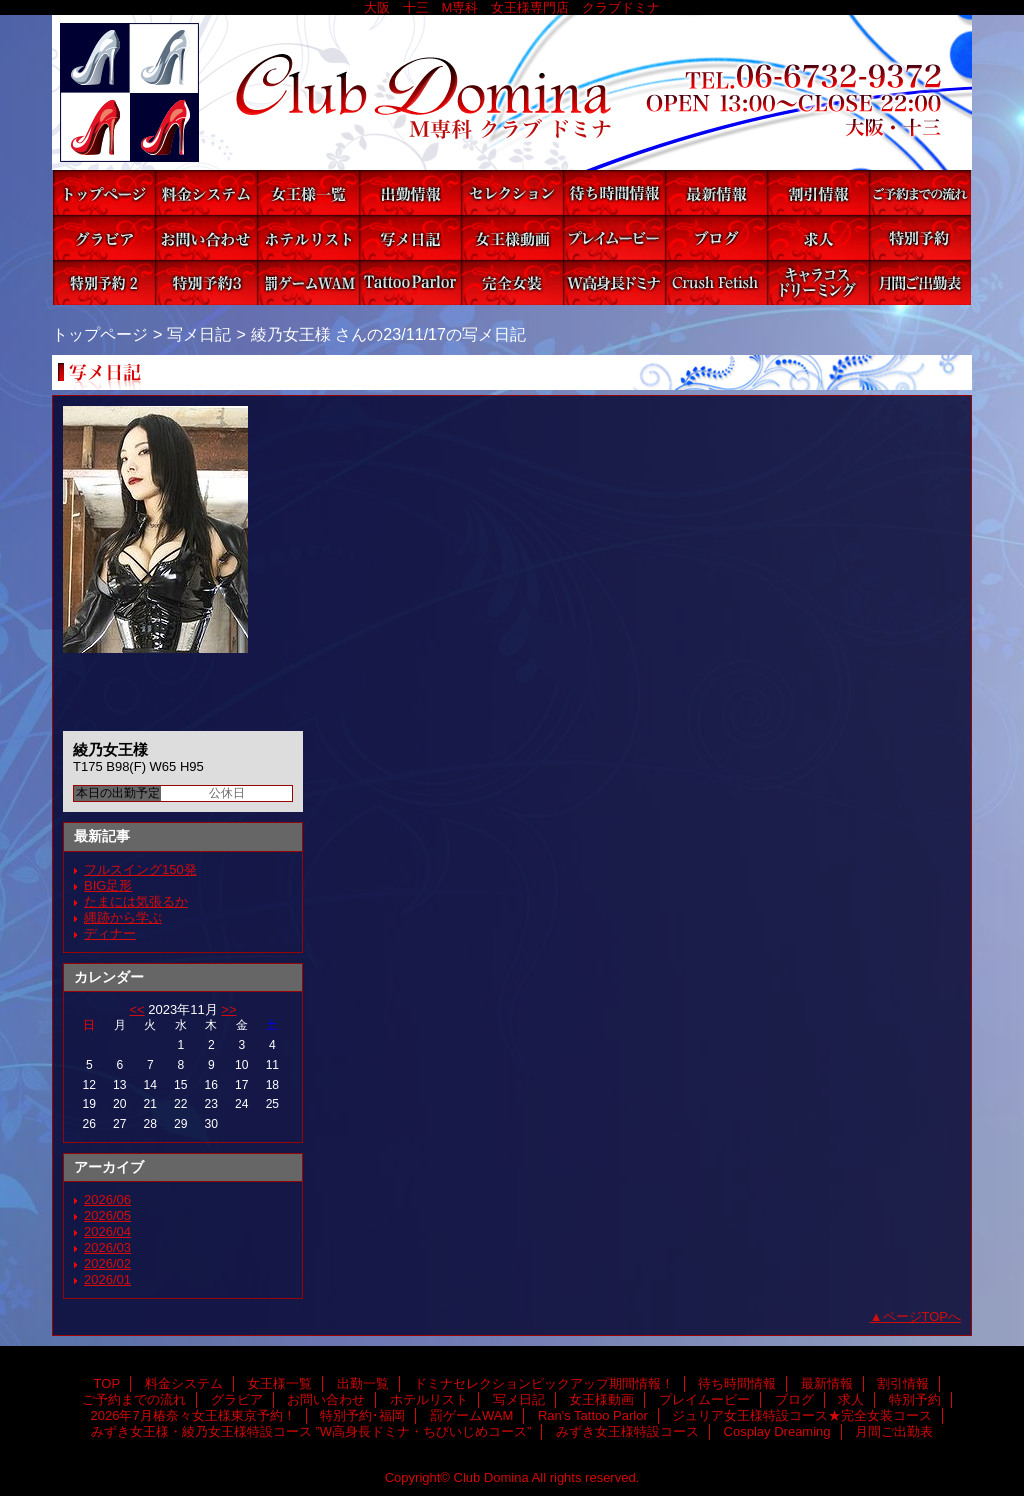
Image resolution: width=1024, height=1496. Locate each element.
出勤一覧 (410, 192)
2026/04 (107, 1231)
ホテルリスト (308, 237)
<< (136, 1009)
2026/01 (107, 1279)
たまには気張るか (136, 901)
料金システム (206, 192)
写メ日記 (410, 237)
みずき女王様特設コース (716, 282)
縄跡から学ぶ (123, 917)
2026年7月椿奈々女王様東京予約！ (104, 282)
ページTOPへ (922, 1316)
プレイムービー (614, 237)
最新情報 (716, 192)
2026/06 (107, 1199)
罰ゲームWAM (308, 282)
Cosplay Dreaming (818, 282)
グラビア (104, 237)
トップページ (100, 334)
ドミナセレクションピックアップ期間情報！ (512, 192)
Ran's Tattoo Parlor (410, 282)
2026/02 (107, 1263)
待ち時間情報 (614, 192)
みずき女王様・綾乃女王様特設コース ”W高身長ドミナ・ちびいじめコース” (614, 282)
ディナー (110, 933)
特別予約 (920, 237)
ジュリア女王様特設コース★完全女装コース (512, 282)
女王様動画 (512, 237)
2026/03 (107, 1247)
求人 (818, 237)
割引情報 (818, 192)
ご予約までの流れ (920, 192)
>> (228, 1009)
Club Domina (512, 92)
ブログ (716, 237)
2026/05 (107, 1215)
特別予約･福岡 (206, 282)
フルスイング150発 (140, 869)
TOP (104, 192)
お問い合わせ (206, 237)
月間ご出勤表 (920, 282)
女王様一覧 (308, 192)
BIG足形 (108, 885)
